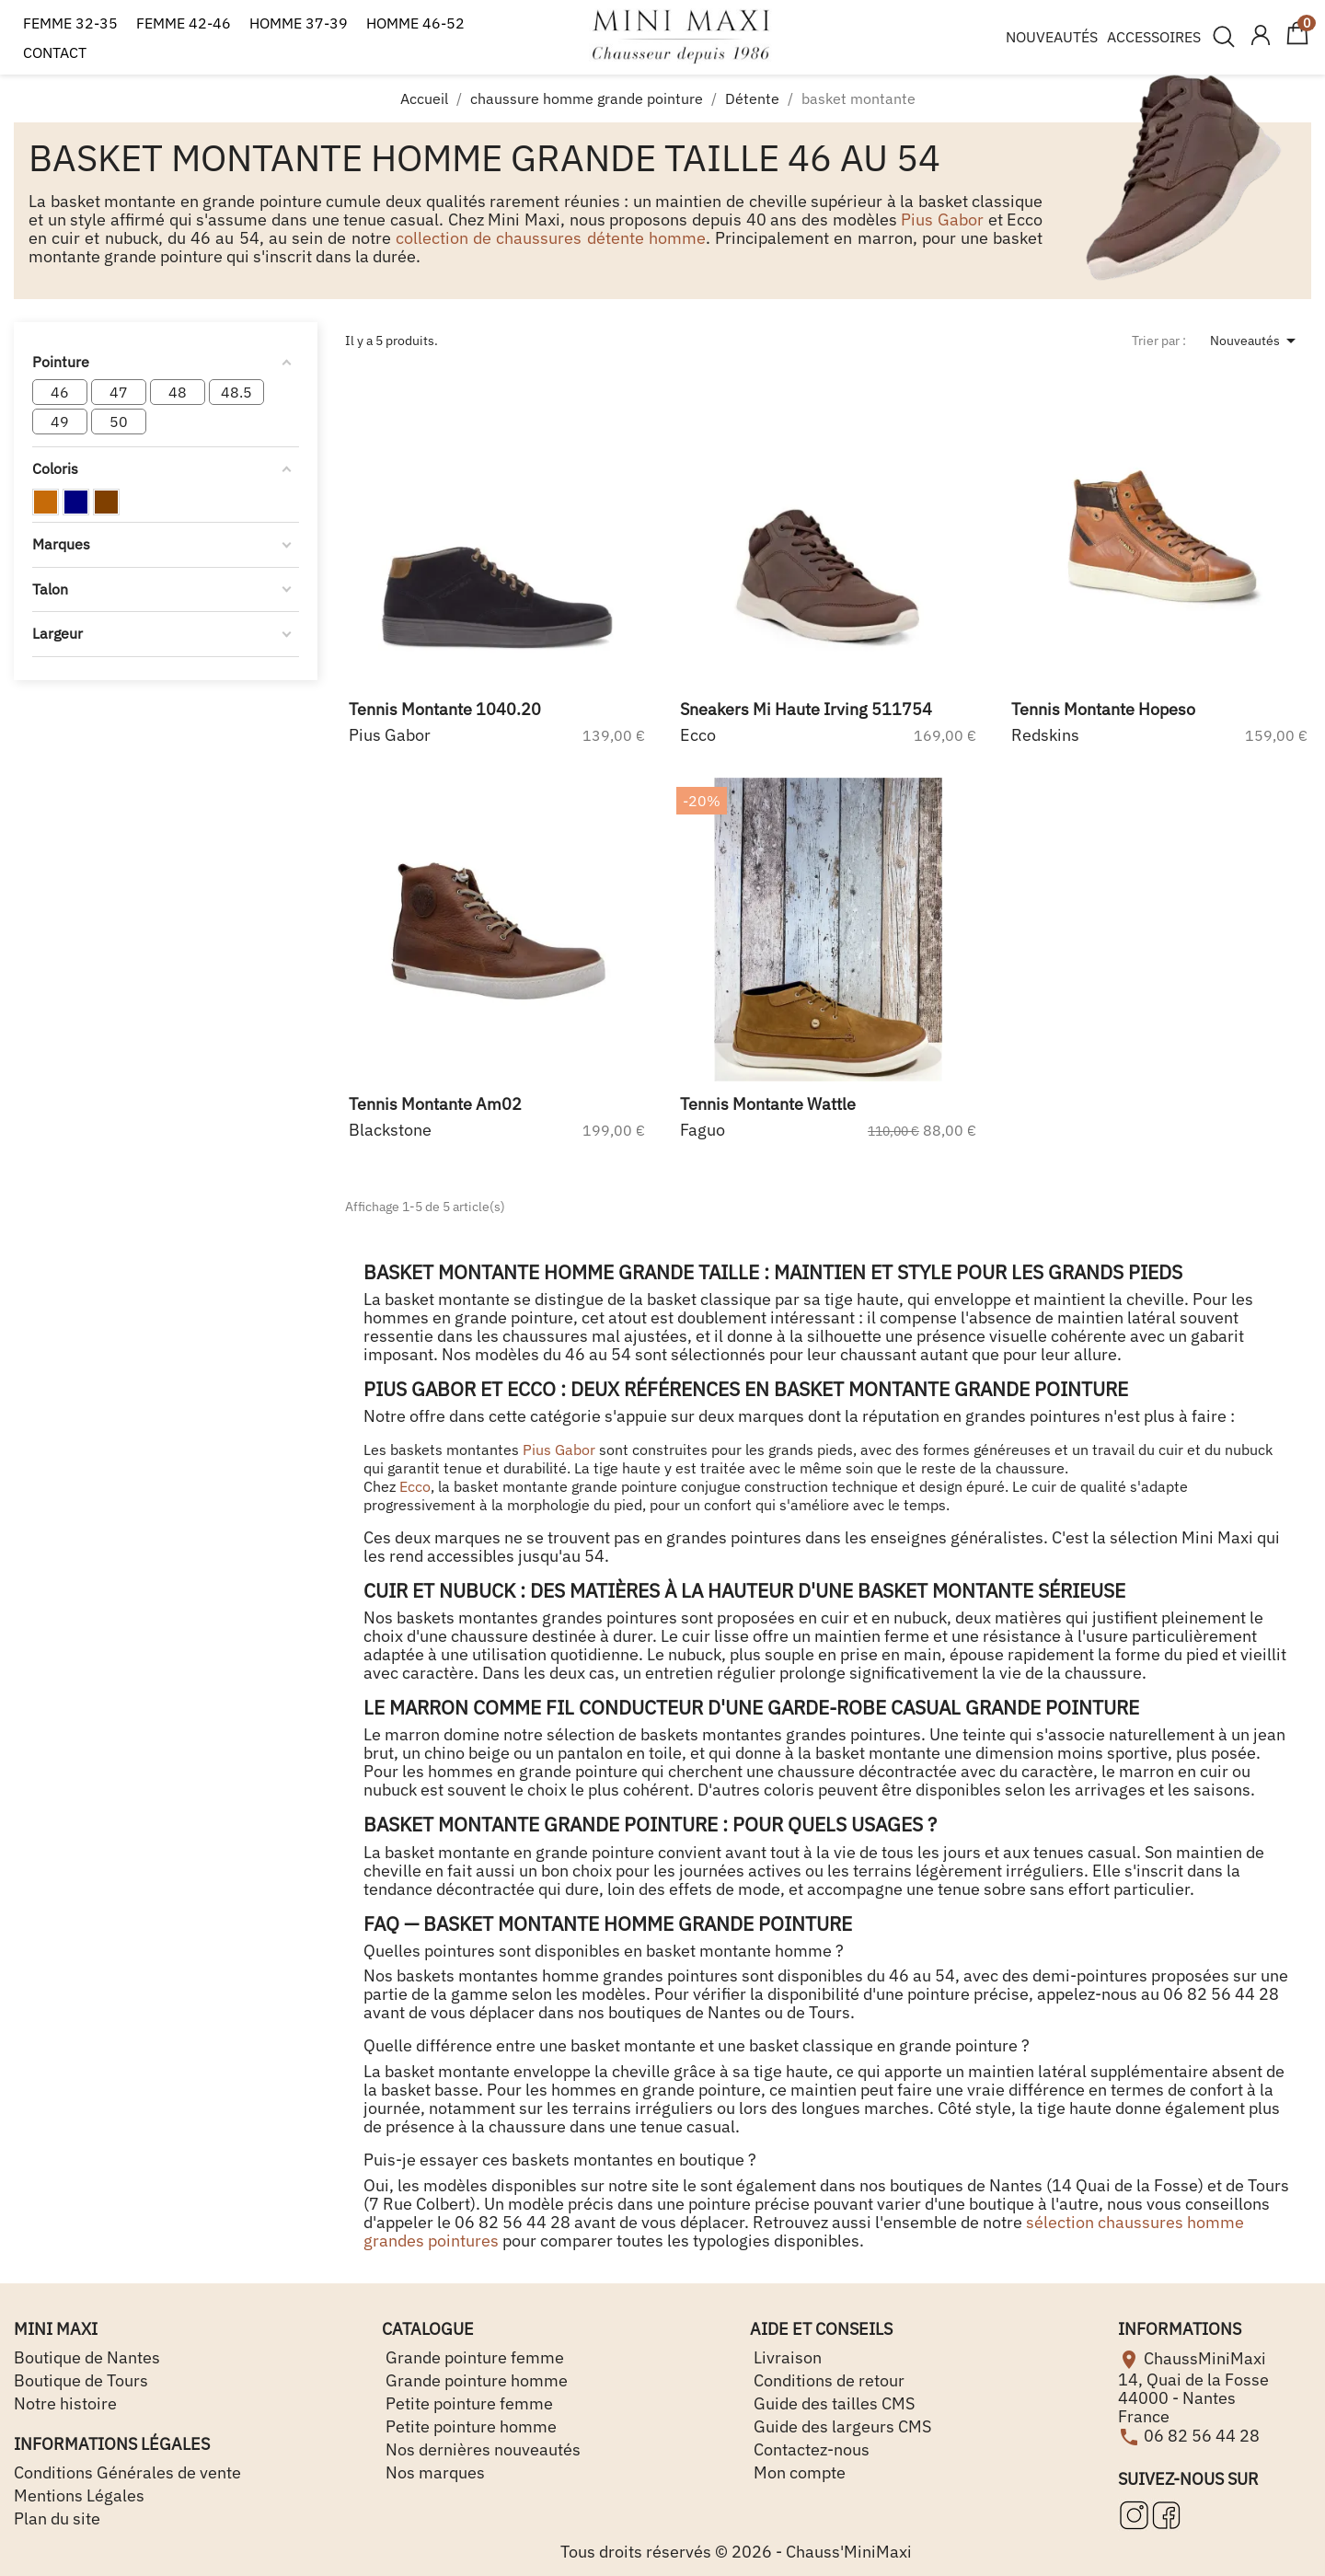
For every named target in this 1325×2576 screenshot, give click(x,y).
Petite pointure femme (467, 2403)
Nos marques (433, 2472)
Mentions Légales (79, 2495)
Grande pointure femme (473, 2357)
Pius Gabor (942, 219)
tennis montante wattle (768, 1104)
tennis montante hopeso (1103, 709)
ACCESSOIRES (1154, 37)
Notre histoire (65, 2403)
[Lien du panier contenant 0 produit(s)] (1297, 41)
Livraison (786, 2357)
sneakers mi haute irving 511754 (806, 709)
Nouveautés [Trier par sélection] (1256, 340)
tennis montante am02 (435, 1104)
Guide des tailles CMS (832, 2403)
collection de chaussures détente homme (551, 237)
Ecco (415, 1486)
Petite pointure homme (469, 2426)
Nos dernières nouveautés (481, 2449)
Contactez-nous (810, 2449)
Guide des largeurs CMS (840, 2426)
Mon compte (798, 2472)
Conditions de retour (827, 2380)
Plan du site (57, 2518)
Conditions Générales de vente (127, 2472)
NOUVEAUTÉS (1052, 37)
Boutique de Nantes (87, 2357)
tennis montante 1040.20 (445, 709)
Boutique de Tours (81, 2380)
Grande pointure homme (475, 2380)
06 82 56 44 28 (1202, 2434)
